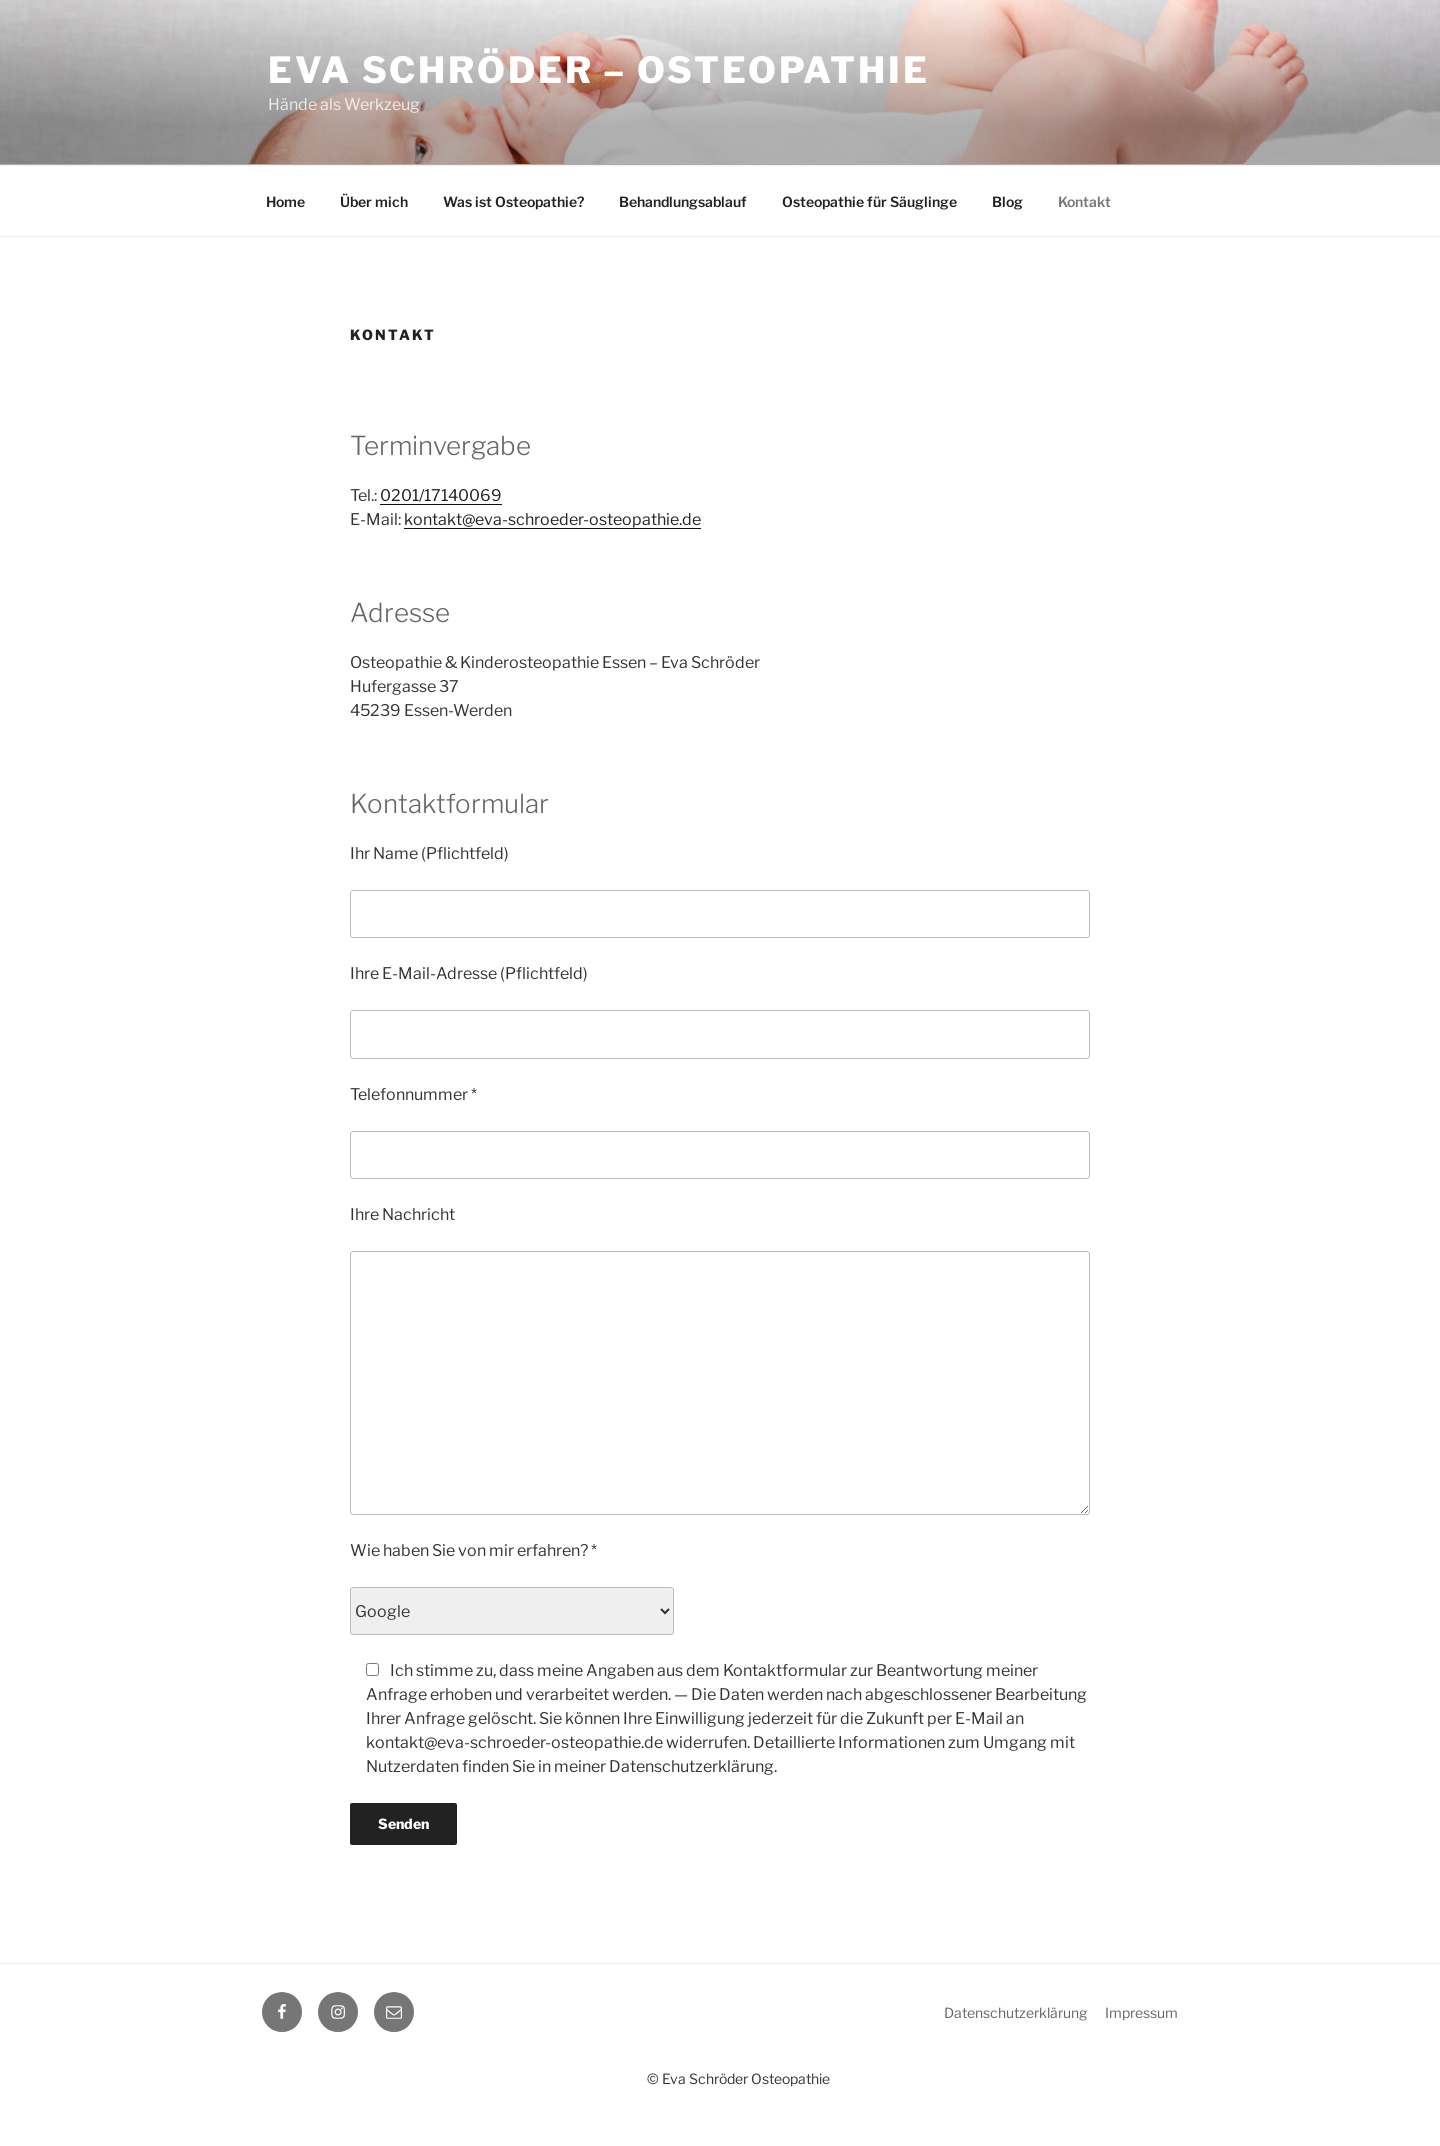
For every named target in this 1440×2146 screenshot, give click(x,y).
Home (285, 201)
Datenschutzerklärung (1015, 2012)
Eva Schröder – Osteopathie (599, 70)
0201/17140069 (441, 495)
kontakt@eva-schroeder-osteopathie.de (552, 519)
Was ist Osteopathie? (513, 201)
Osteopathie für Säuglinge (869, 201)
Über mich (374, 201)
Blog (1007, 201)
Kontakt (1084, 201)
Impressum (1141, 2012)
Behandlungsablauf (683, 201)
